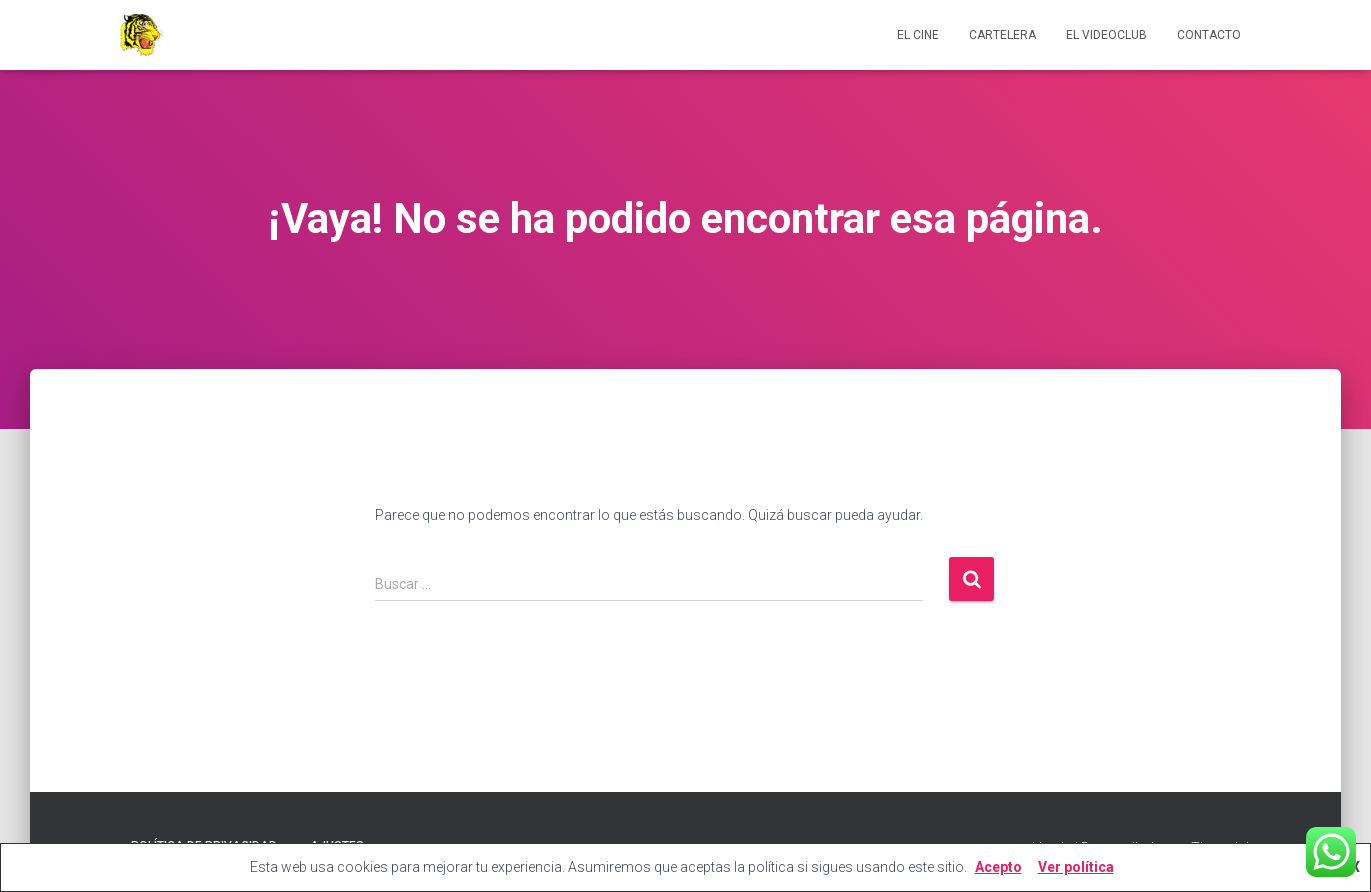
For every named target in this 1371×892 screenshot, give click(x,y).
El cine (918, 35)
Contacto (1209, 35)
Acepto (998, 867)
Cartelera (1002, 35)
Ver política (1076, 867)
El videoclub (1106, 35)
